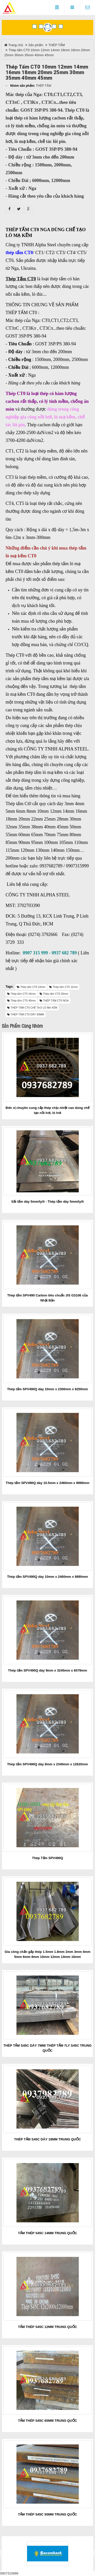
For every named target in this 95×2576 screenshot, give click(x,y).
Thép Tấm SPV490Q (47, 1858)
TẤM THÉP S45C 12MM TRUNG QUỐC (47, 2327)
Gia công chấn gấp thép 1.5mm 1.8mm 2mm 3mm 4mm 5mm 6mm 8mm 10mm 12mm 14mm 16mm (47, 1954)
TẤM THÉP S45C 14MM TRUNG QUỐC (47, 2233)
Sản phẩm (35, 45)
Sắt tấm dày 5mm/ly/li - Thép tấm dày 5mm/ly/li (47, 1201)
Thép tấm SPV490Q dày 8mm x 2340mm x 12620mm (47, 1764)
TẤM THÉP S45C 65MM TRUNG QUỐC (47, 2420)
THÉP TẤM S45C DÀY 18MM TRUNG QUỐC (47, 2139)
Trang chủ (13, 45)
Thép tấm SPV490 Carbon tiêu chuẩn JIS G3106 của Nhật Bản (47, 1297)
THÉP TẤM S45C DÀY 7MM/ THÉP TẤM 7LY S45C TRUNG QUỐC (47, 2048)
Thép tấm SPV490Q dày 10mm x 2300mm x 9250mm (47, 1389)
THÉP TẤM (56, 45)
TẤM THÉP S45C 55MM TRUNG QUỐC (47, 2514)
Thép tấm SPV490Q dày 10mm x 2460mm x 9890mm (47, 1577)
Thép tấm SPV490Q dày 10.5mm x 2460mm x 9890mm (47, 1483)
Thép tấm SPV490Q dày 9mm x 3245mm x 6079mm (47, 1670)
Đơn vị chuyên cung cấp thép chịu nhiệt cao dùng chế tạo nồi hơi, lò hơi (47, 1110)
